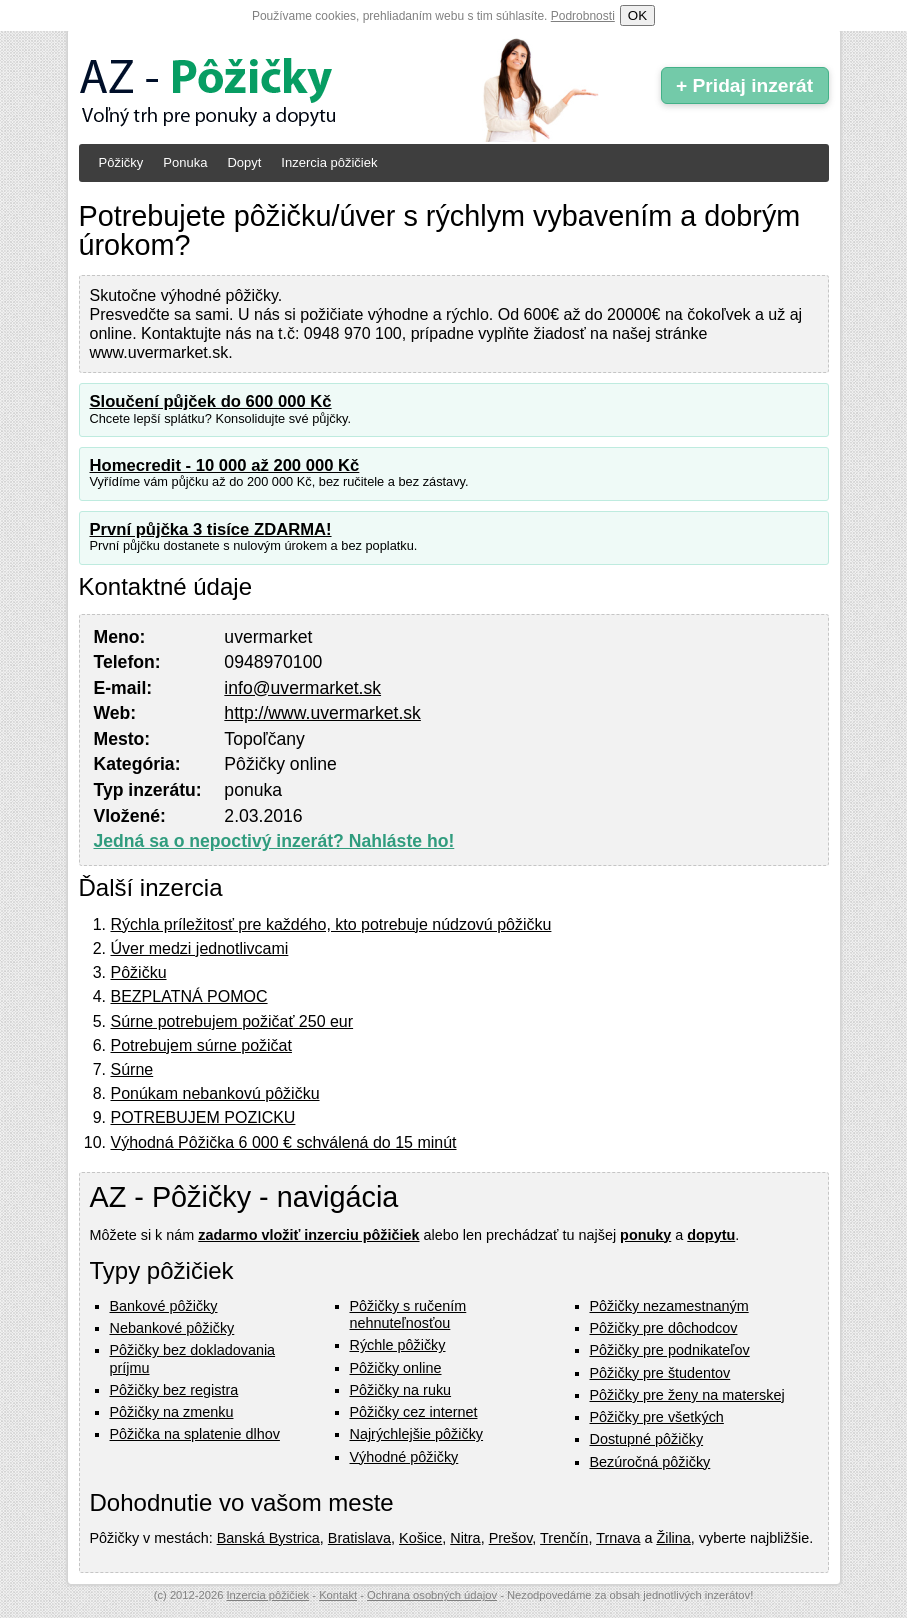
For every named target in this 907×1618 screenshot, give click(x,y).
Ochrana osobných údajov (432, 1595)
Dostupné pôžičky (647, 1439)
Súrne (132, 1069)
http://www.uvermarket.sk (322, 713)
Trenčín (564, 1538)
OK (637, 15)
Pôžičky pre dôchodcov (664, 1328)
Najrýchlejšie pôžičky (417, 1434)
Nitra (465, 1538)
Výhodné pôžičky (404, 1457)
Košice (420, 1538)
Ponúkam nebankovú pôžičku (215, 1093)
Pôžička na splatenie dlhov (195, 1434)
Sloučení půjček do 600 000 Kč (211, 401)
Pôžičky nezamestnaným (669, 1306)
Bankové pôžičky (164, 1306)
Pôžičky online (396, 1368)
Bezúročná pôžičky (650, 1462)
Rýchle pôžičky (398, 1345)
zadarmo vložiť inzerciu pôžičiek (308, 1235)
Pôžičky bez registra (174, 1390)
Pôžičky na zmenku (172, 1412)
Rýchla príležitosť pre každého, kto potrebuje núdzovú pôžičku (331, 924)
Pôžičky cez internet (414, 1412)
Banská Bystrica (268, 1538)
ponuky (645, 1235)
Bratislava (359, 1538)
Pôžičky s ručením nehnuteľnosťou (408, 1314)
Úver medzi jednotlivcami (200, 948)
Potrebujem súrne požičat (201, 1045)
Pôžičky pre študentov (660, 1373)
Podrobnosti (583, 16)
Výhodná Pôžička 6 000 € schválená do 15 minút (284, 1142)
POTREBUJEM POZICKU (203, 1117)
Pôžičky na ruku (401, 1390)
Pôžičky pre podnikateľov (670, 1350)
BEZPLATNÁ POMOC (189, 996)
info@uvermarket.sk (302, 688)
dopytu (711, 1235)
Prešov (511, 1538)
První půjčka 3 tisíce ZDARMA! (211, 529)
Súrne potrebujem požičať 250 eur (232, 1021)
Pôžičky (121, 162)
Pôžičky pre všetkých (657, 1417)
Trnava (618, 1538)
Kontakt (338, 1595)
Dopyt (244, 162)
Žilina (673, 1538)
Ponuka (185, 162)
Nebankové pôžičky (172, 1328)
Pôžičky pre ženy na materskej (687, 1395)
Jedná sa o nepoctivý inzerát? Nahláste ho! (274, 841)
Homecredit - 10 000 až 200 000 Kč (225, 465)
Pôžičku (139, 972)
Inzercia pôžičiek (329, 162)
